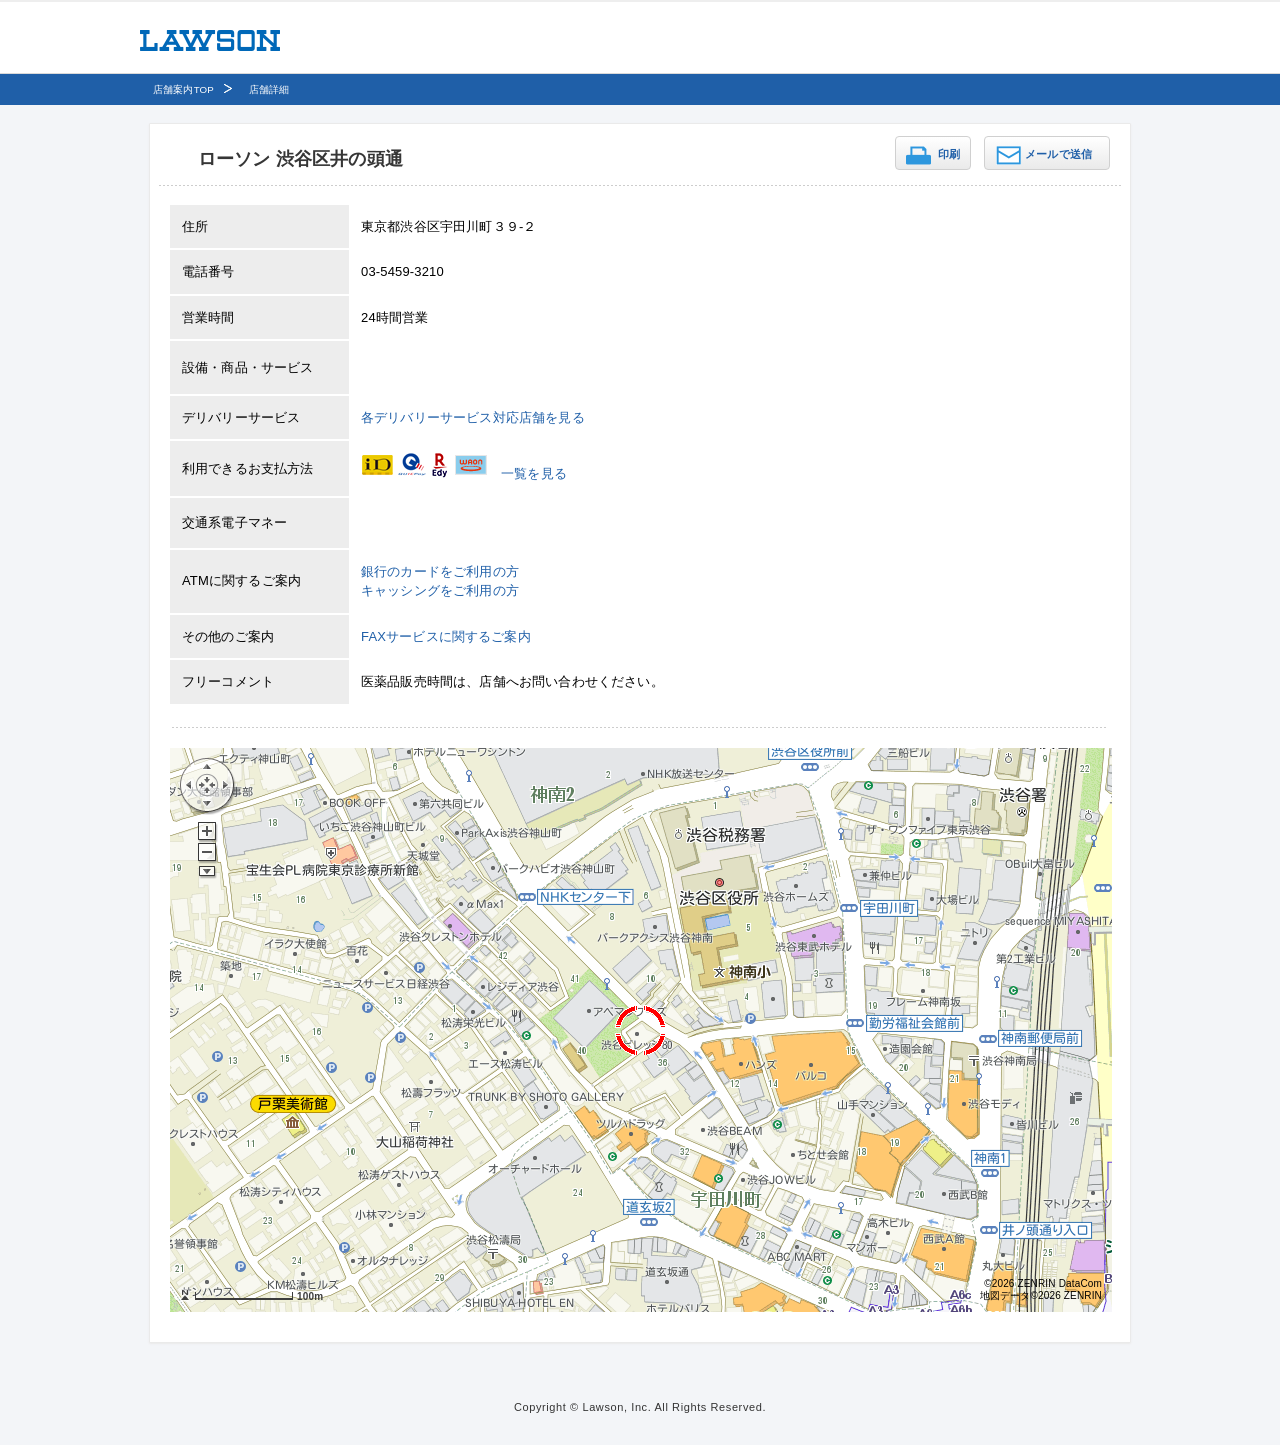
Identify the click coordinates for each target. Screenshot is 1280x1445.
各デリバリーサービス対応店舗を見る (473, 417)
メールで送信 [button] (1058, 154)
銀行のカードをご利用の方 (440, 571)
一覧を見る (534, 473)
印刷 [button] (949, 154)
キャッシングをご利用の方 (440, 590)
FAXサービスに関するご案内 (446, 636)
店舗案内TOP (183, 89)
